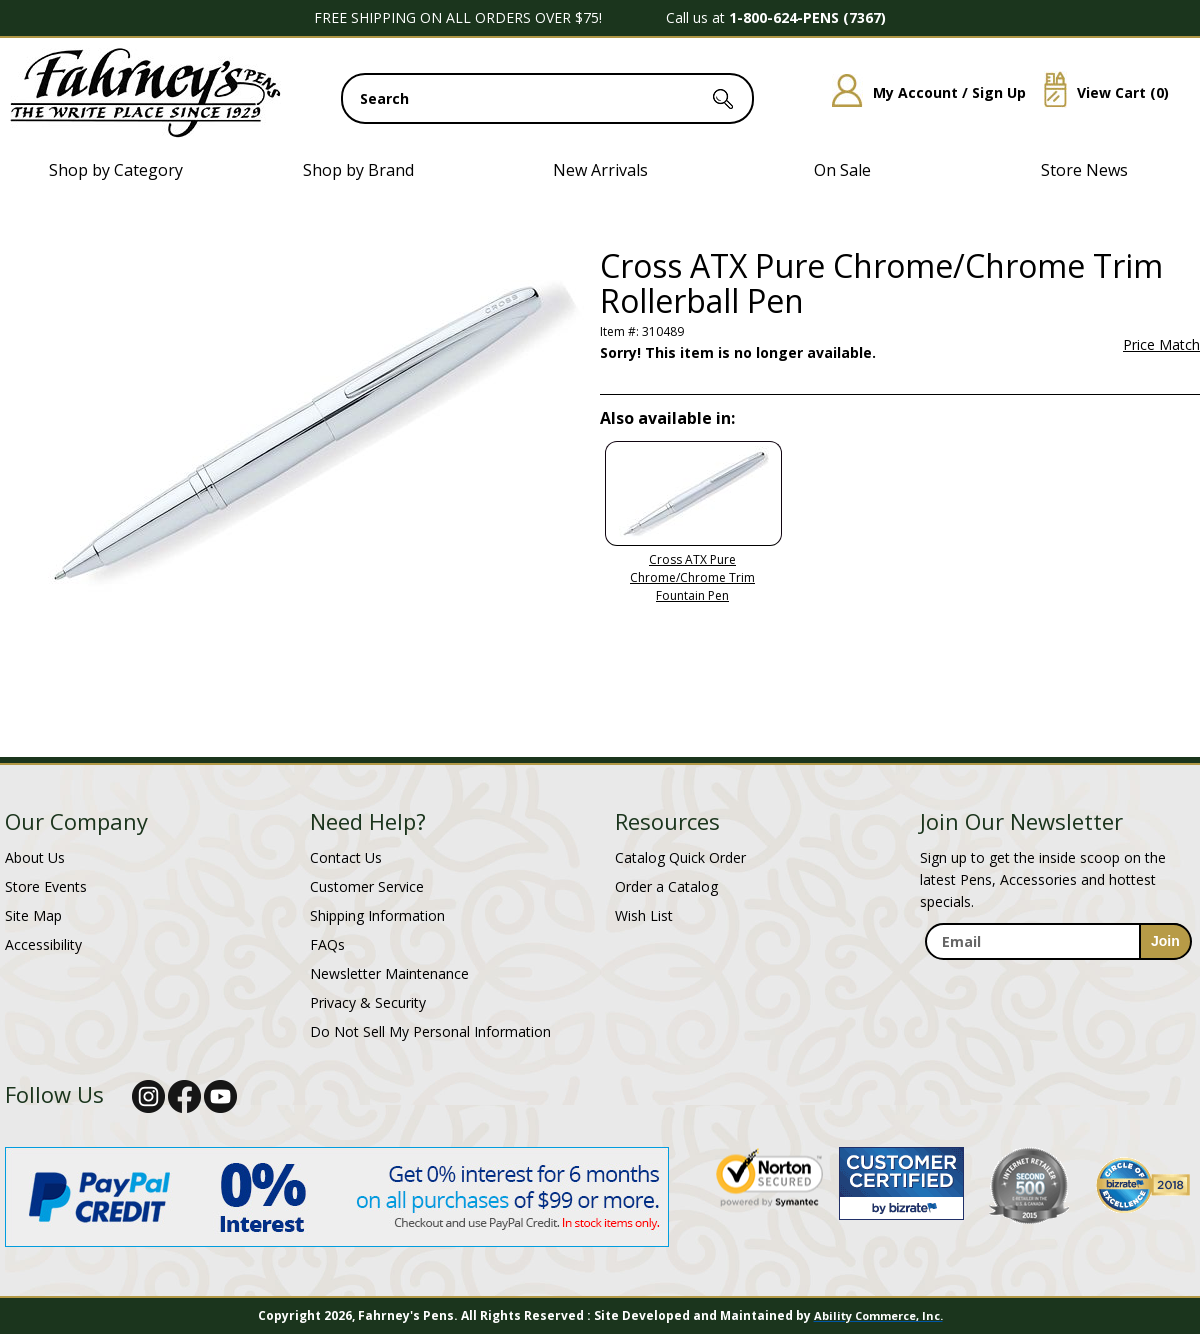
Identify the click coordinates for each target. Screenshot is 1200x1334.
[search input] (547, 98)
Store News (1084, 170)
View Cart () (1099, 92)
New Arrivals (600, 170)
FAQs (327, 944)
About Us (35, 857)
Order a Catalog (666, 886)
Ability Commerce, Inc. (878, 1315)
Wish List (644, 915)
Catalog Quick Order (680, 857)
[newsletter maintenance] (1057, 981)
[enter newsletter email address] (1058, 941)
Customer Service (367, 886)
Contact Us (346, 857)
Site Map (33, 915)
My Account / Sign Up (921, 92)
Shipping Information (377, 915)
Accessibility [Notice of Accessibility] (43, 944)
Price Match (1161, 345)
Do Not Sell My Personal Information (430, 1031)
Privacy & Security (368, 1002)
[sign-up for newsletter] (1165, 941)
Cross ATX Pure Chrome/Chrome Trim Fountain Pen (692, 577)
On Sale (842, 170)
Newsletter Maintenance (389, 973)
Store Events (46, 886)
